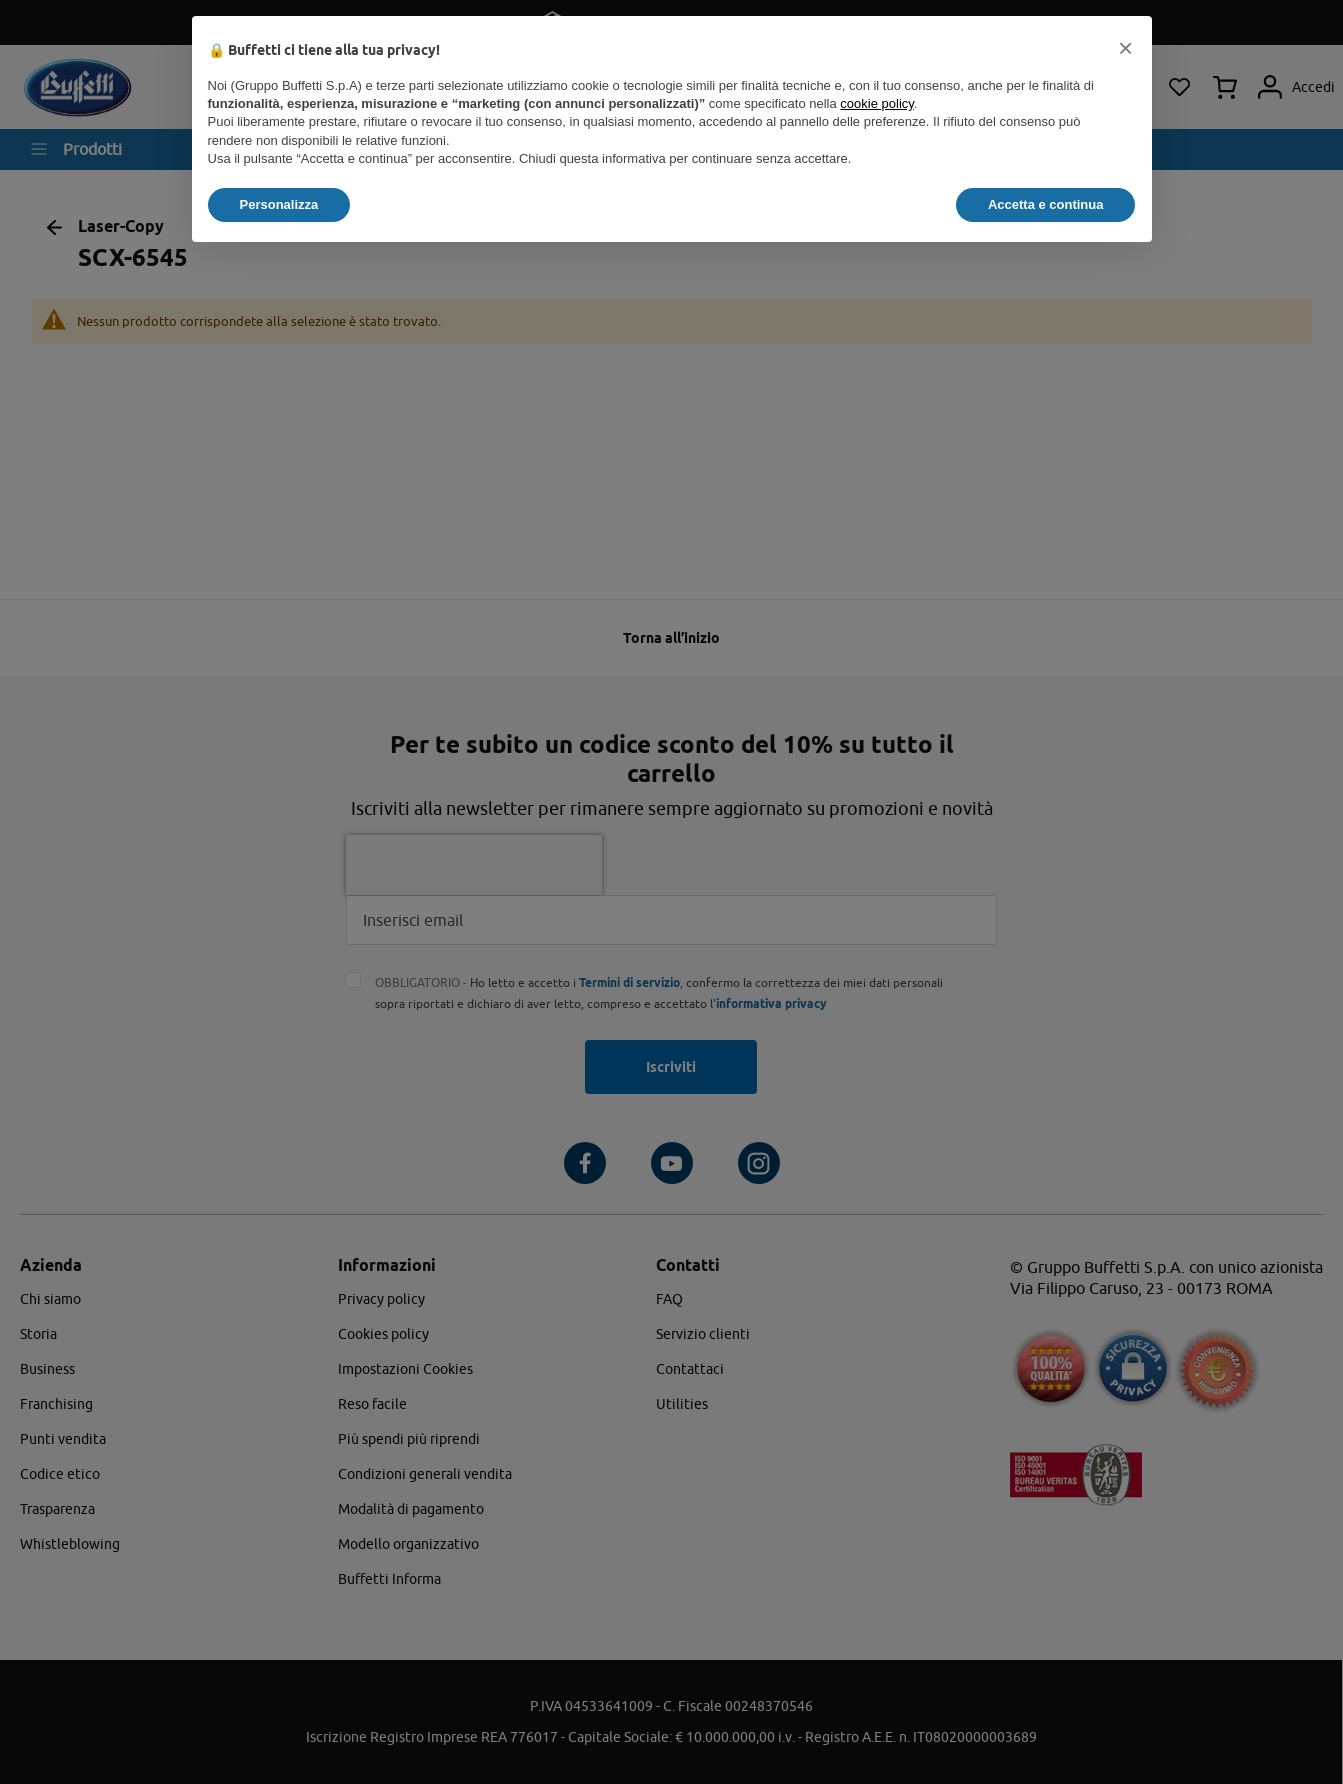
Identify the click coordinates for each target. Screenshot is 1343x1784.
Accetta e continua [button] (1046, 204)
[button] (1126, 48)
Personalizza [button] (279, 204)
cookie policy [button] (876, 103)
